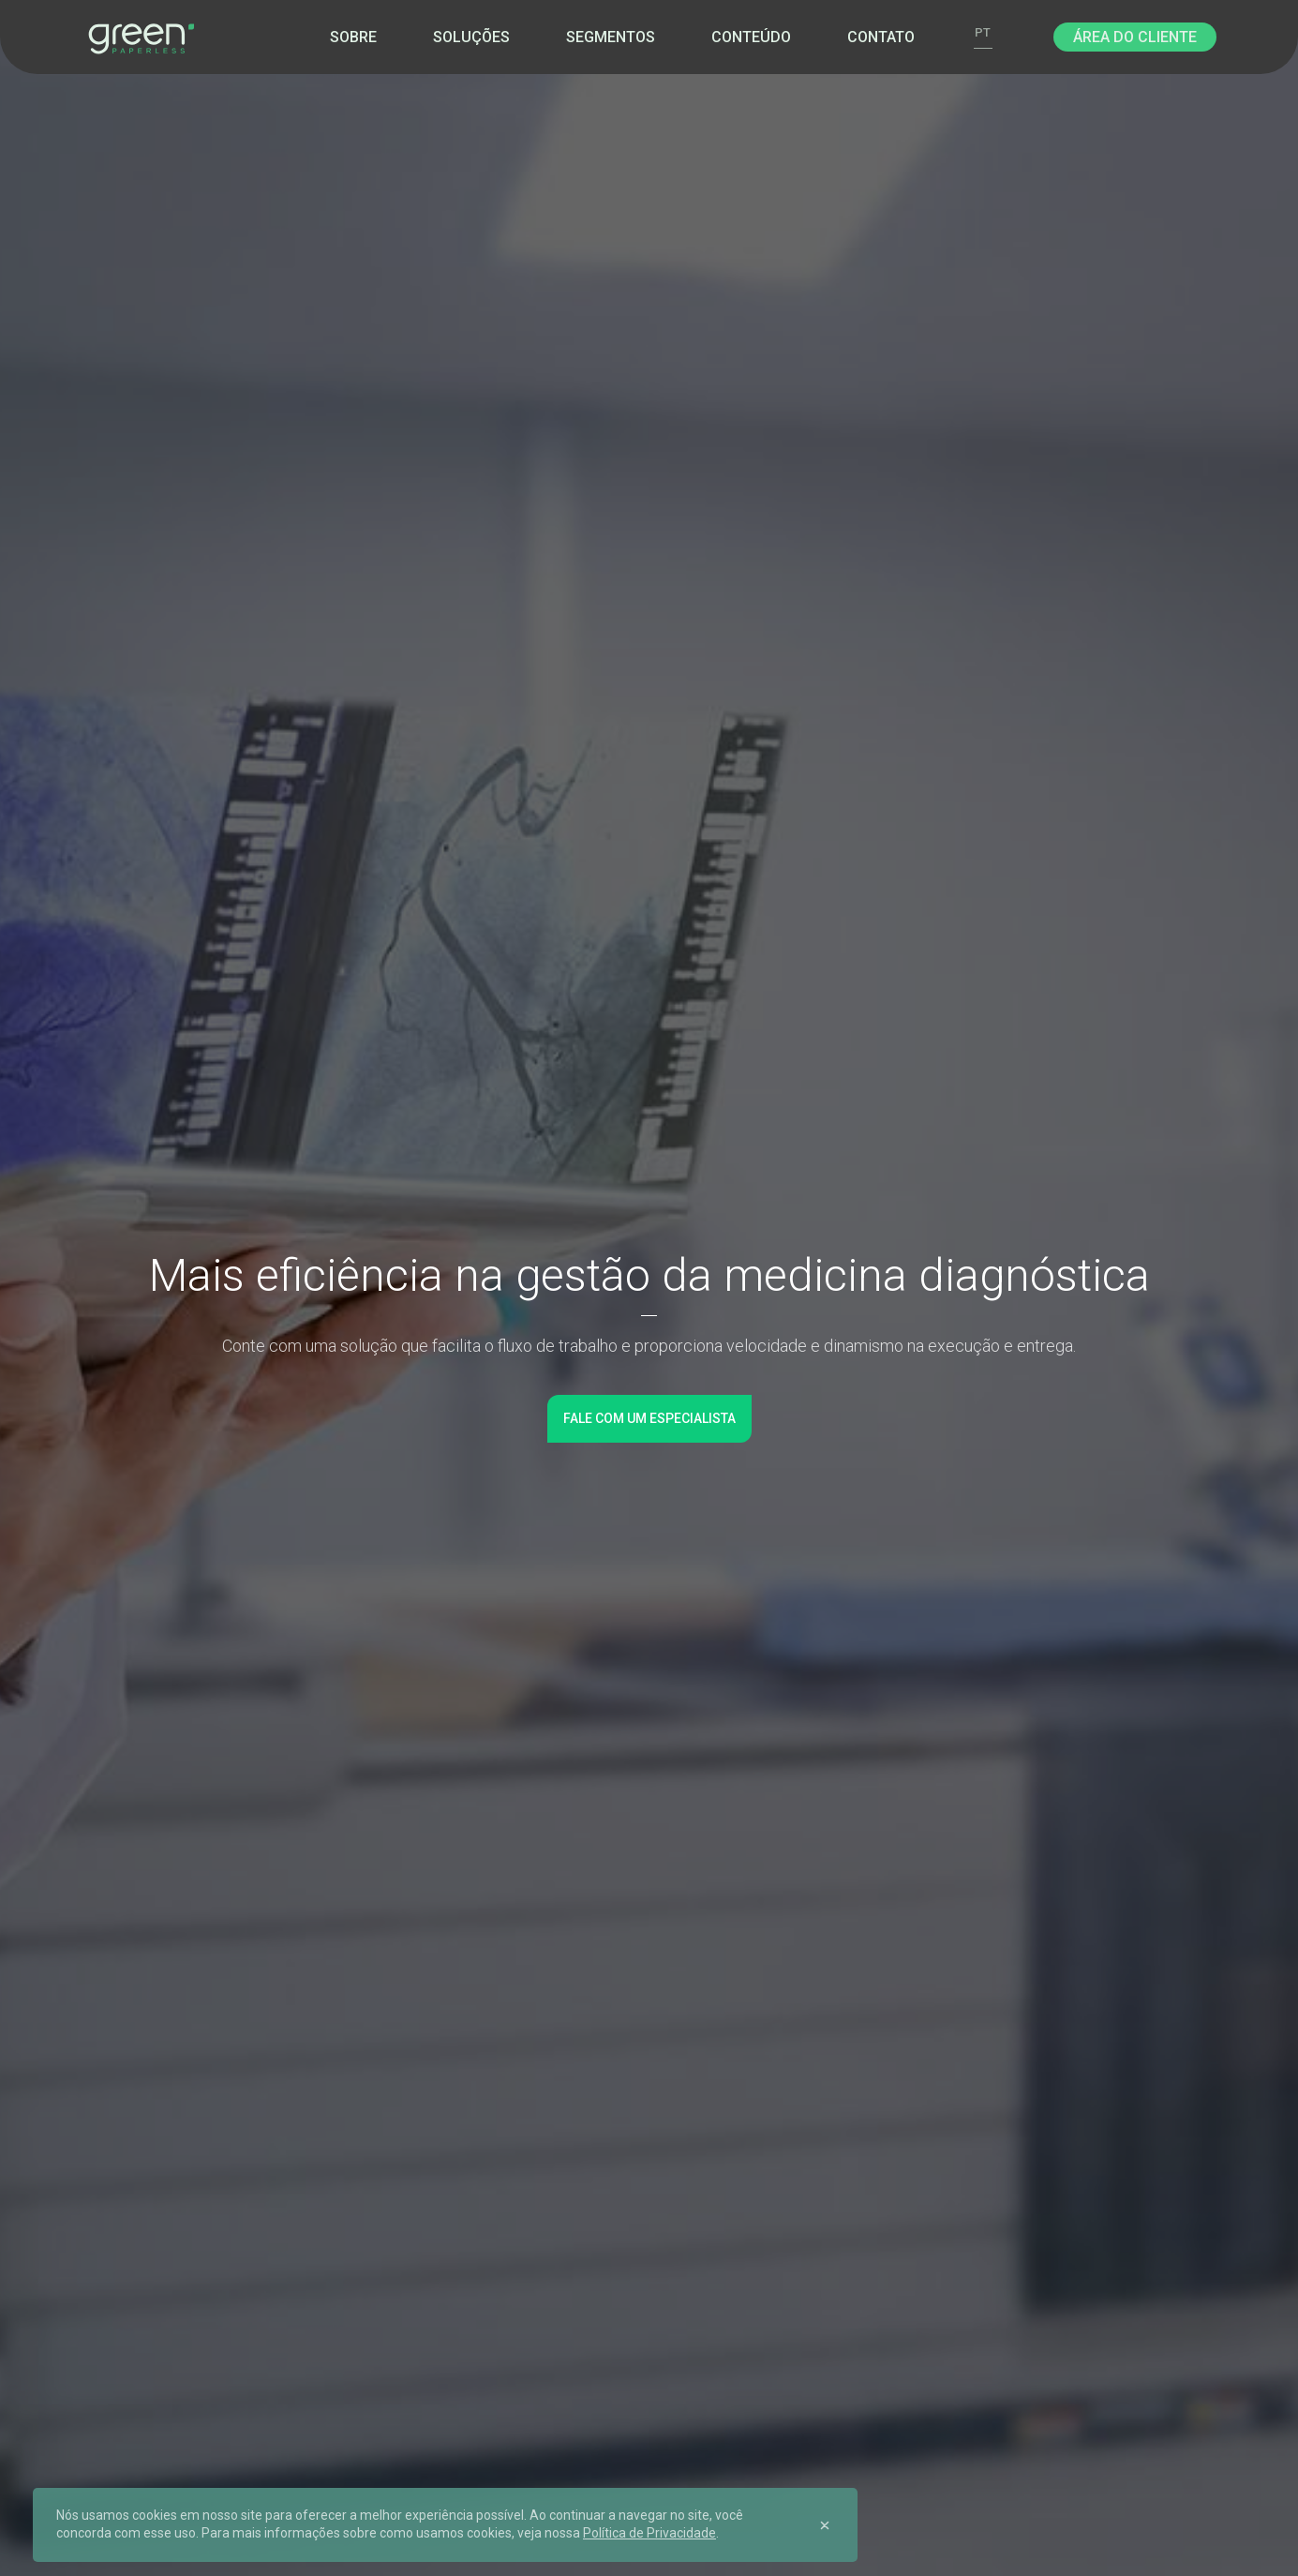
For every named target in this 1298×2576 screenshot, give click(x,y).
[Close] (825, 2524)
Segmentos (610, 37)
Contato (881, 37)
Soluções (471, 37)
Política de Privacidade (649, 2532)
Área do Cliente (1135, 37)
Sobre (353, 37)
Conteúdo (751, 37)
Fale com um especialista (649, 1418)
